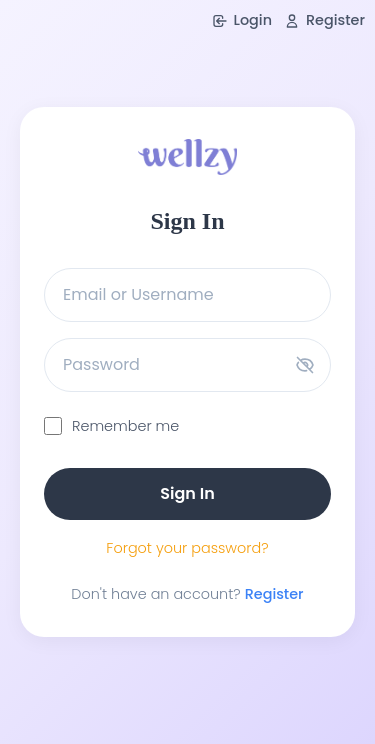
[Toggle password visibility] (305, 365)
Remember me (125, 426)
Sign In (187, 493)
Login (242, 20)
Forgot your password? (187, 548)
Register (324, 20)
